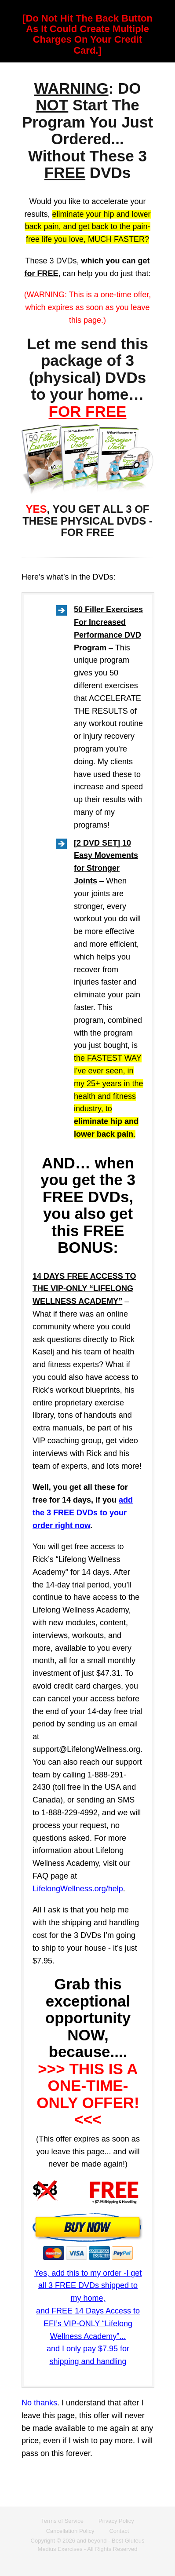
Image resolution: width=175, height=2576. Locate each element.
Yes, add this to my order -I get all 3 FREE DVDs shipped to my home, (88, 2286)
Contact (119, 2531)
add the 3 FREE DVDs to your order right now (83, 1513)
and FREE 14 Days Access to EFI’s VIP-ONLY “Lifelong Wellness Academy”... (88, 2323)
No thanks (39, 2402)
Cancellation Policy (70, 2531)
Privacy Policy (116, 2521)
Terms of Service (62, 2521)
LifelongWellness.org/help (78, 1888)
